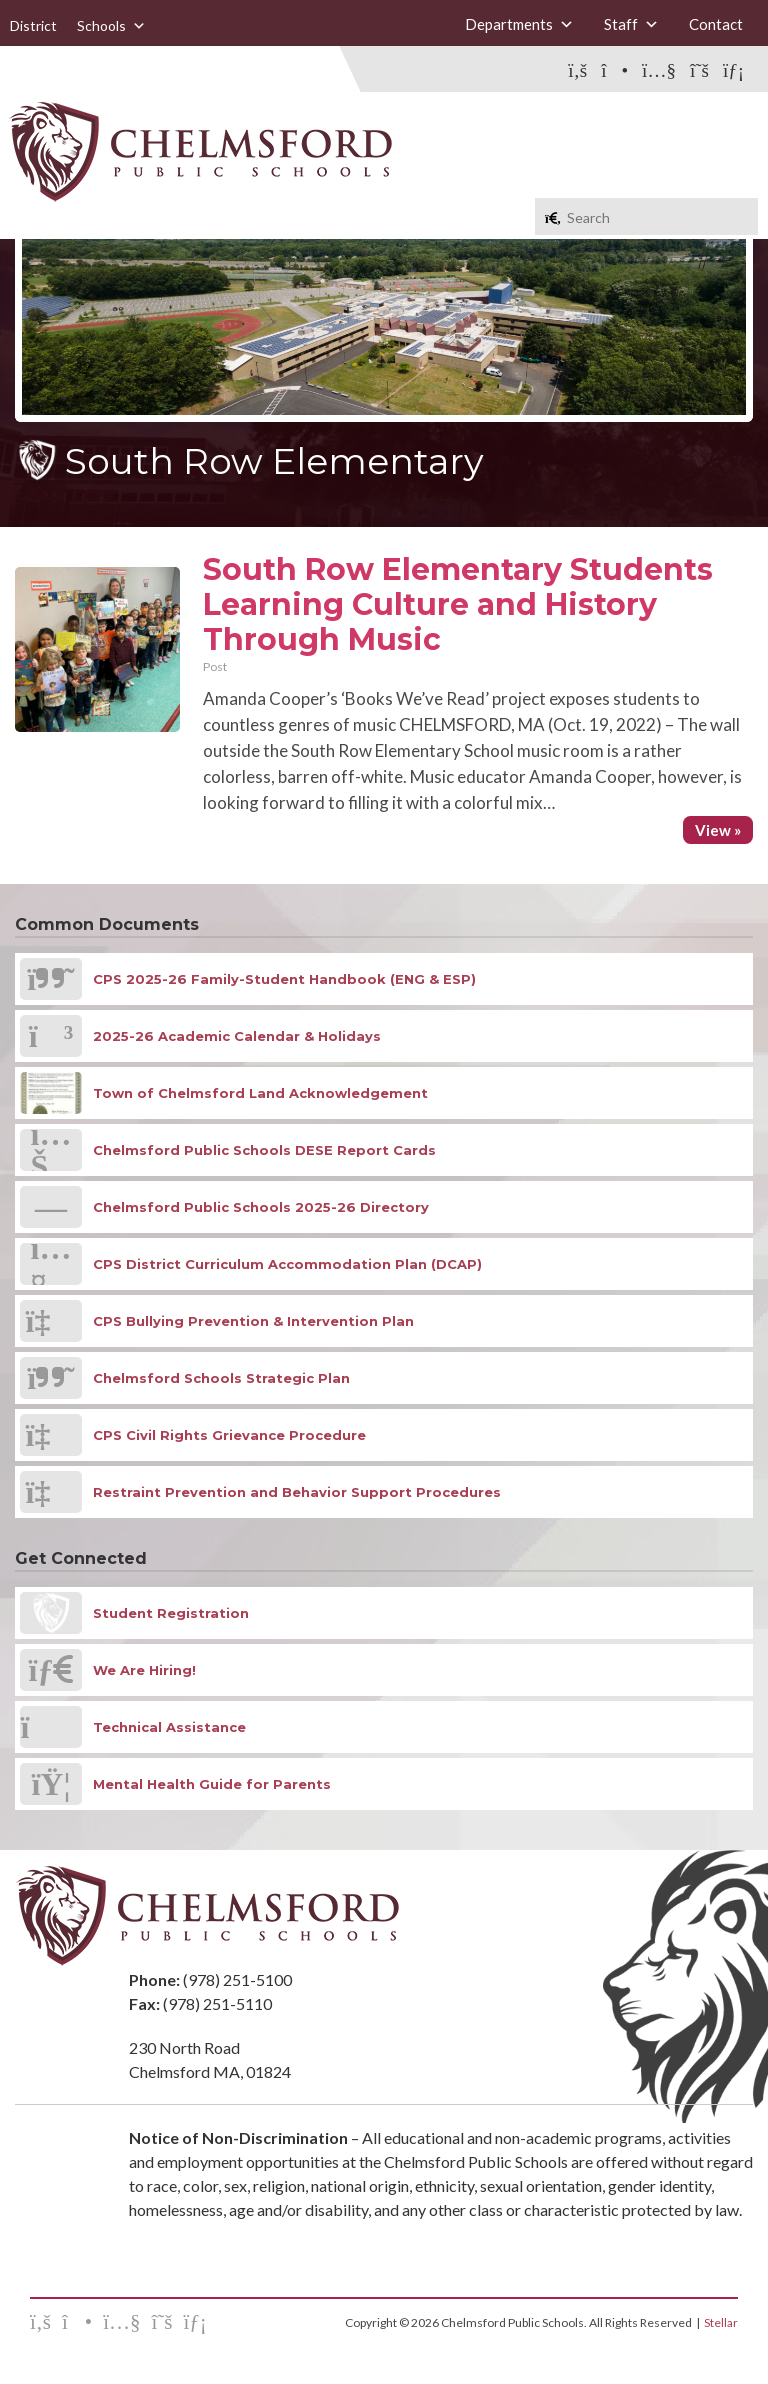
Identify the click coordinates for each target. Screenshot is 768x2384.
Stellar (721, 2322)
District (33, 25)
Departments (519, 24)
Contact (716, 24)
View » (718, 830)
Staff (631, 24)
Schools (111, 26)
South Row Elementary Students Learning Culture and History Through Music (458, 604)
